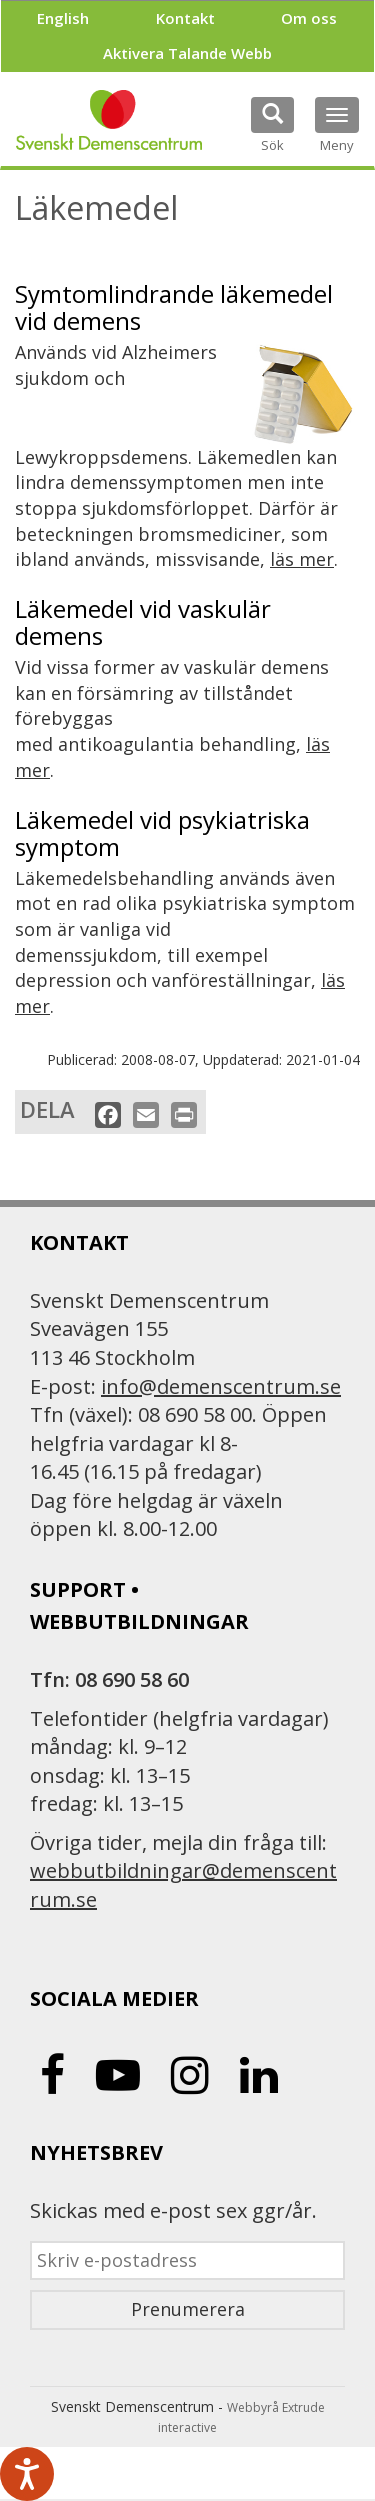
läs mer (302, 559)
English (63, 18)
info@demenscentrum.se (221, 1386)
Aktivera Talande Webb (187, 53)
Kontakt (185, 18)
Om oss (309, 18)
